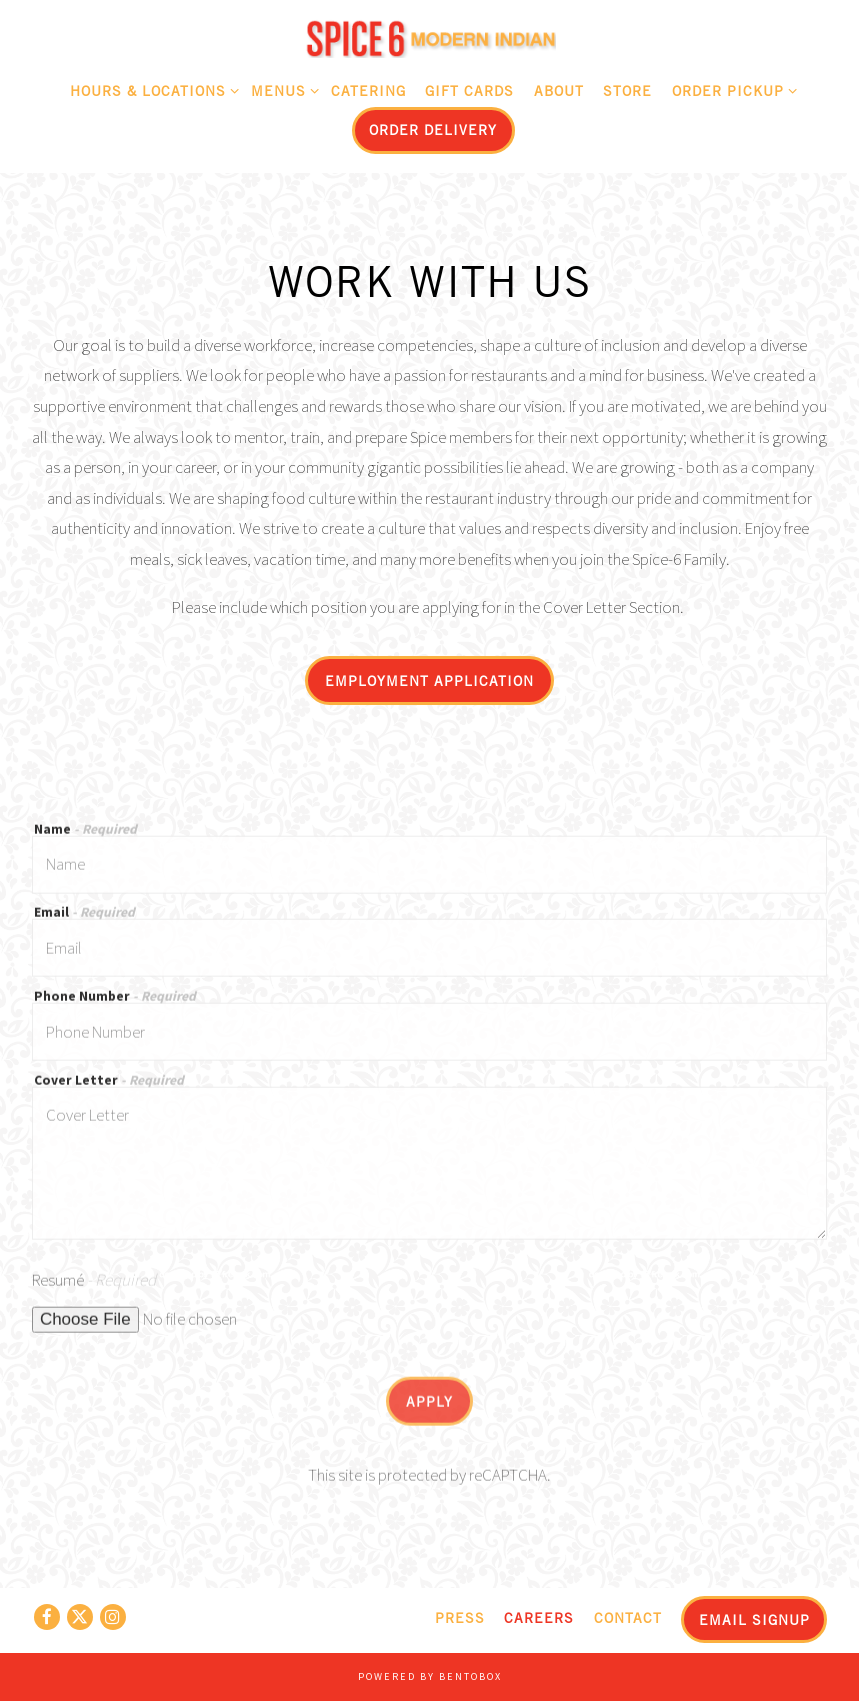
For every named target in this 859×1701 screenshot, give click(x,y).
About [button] (559, 90)
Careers (539, 1617)
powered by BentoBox (430, 1676)
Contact (628, 1617)
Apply (429, 1406)
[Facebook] (47, 1617)
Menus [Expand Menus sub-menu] (281, 88)
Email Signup (754, 1619)
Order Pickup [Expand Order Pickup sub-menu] (731, 88)
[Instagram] (113, 1617)
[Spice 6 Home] (430, 37)
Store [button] (627, 90)
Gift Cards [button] (469, 90)
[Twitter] (80, 1617)
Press (460, 1617)
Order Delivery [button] (433, 129)
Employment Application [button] (429, 680)
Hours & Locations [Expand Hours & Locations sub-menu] (151, 88)
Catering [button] (368, 90)
